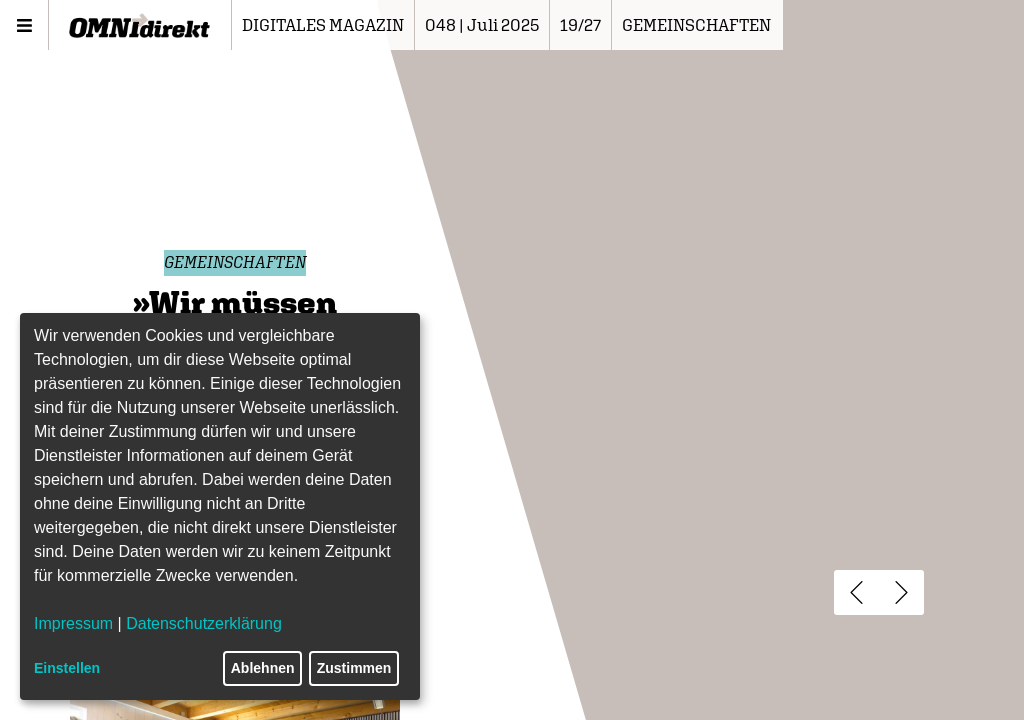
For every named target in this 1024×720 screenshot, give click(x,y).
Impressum (73, 623)
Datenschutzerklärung (204, 623)
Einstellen (67, 668)
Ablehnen (263, 668)
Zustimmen (354, 668)
